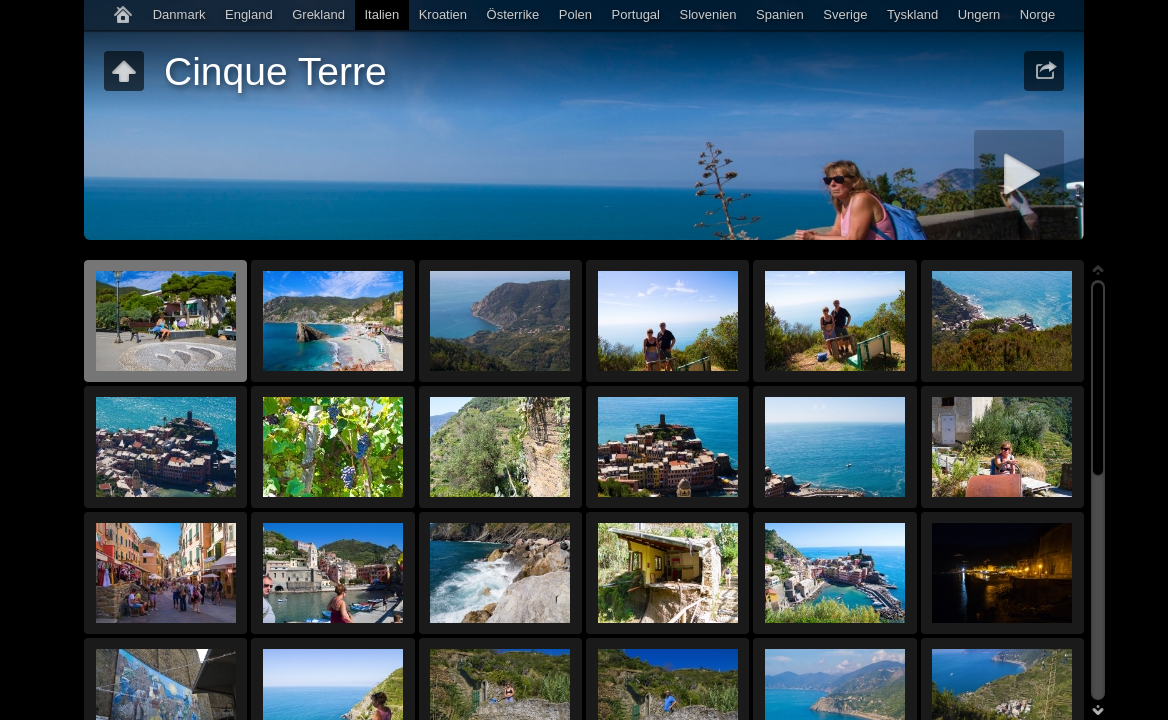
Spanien (780, 14)
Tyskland (912, 14)
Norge (1037, 14)
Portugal (636, 14)
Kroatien (443, 14)
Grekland (318, 14)
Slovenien (707, 14)
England (249, 14)
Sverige (845, 14)
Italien (381, 14)
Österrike (513, 14)
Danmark (179, 14)
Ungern (979, 14)
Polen (575, 14)
